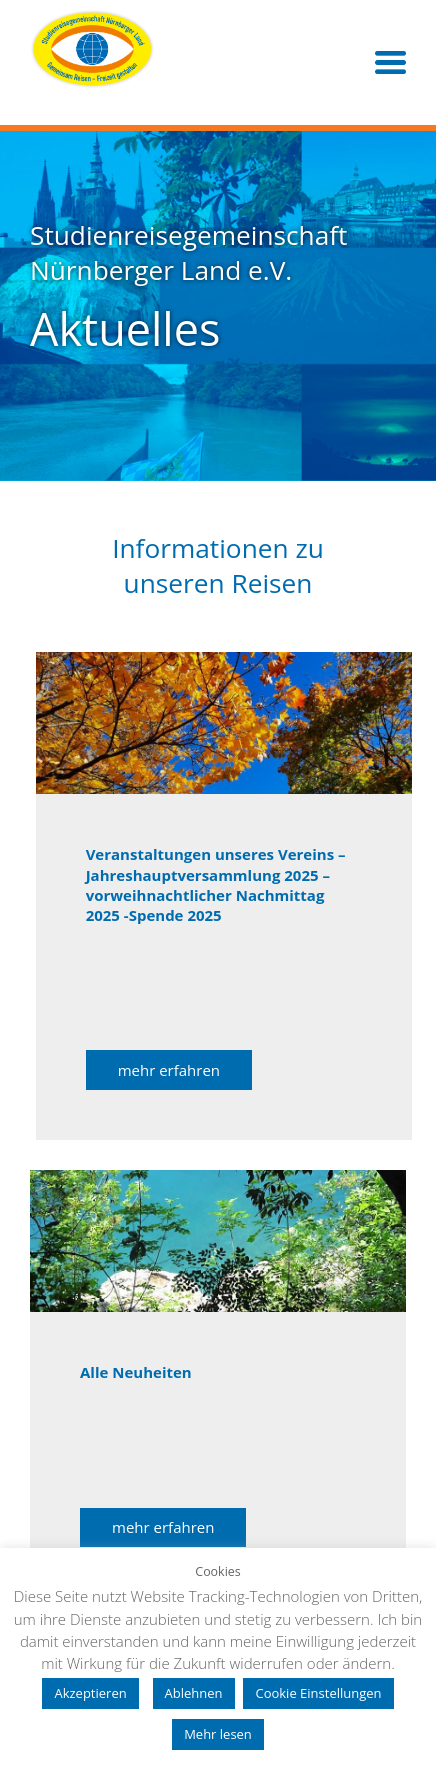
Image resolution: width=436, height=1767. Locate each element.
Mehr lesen (218, 1734)
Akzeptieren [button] (90, 1693)
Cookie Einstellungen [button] (318, 1693)
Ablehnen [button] (194, 1693)
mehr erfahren (169, 1070)
